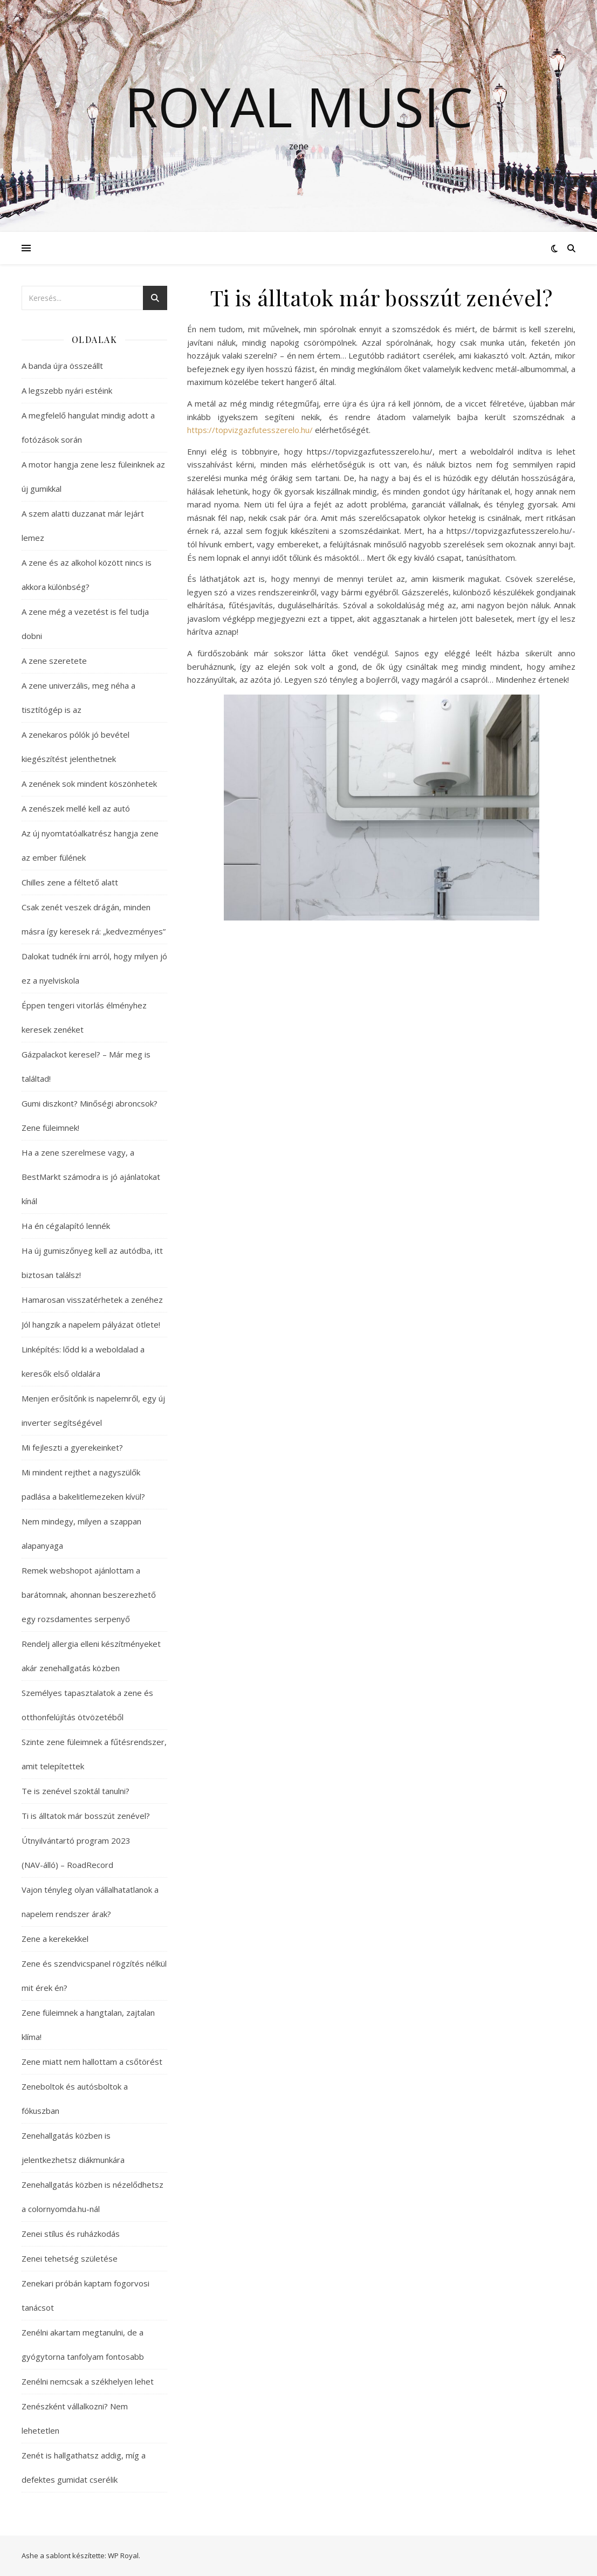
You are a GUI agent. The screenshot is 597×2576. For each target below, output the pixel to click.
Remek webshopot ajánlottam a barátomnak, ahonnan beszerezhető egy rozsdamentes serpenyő (89, 1594)
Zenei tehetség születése (70, 2258)
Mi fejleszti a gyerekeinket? (72, 1447)
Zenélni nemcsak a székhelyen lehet (88, 2381)
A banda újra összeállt (62, 365)
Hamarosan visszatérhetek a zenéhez (92, 1299)
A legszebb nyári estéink (67, 390)
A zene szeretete (54, 660)
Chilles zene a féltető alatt (70, 882)
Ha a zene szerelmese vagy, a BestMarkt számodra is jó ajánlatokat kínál (91, 1176)
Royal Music (299, 106)
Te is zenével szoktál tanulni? (75, 1790)
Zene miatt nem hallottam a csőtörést (92, 2061)
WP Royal (123, 2555)
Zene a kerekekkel (55, 1938)
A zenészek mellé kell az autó (76, 808)
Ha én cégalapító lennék (66, 1225)
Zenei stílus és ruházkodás (71, 2233)
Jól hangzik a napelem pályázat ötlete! (91, 1324)
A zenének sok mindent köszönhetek (89, 783)
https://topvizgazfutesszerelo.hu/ (250, 429)
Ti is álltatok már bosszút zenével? (86, 1815)
